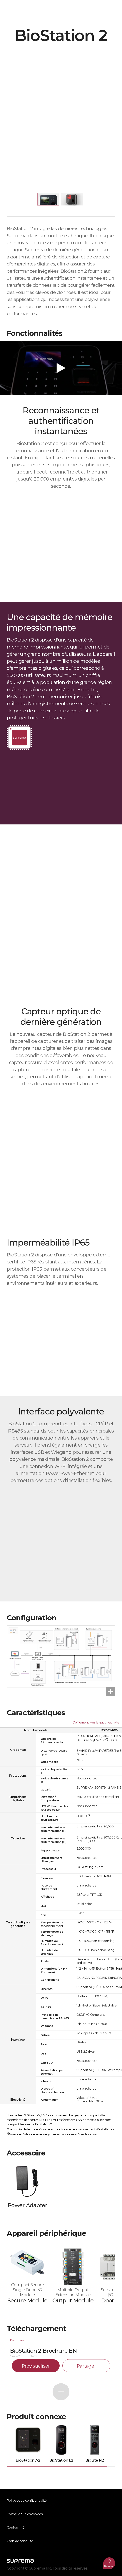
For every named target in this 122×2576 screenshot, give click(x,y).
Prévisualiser (36, 2366)
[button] (48, 199)
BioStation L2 (61, 2460)
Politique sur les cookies (25, 2514)
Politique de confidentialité (27, 2500)
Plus (61, 2391)
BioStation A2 (28, 2460)
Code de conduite (20, 2541)
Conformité (15, 2527)
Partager (86, 2366)
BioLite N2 (94, 2460)
